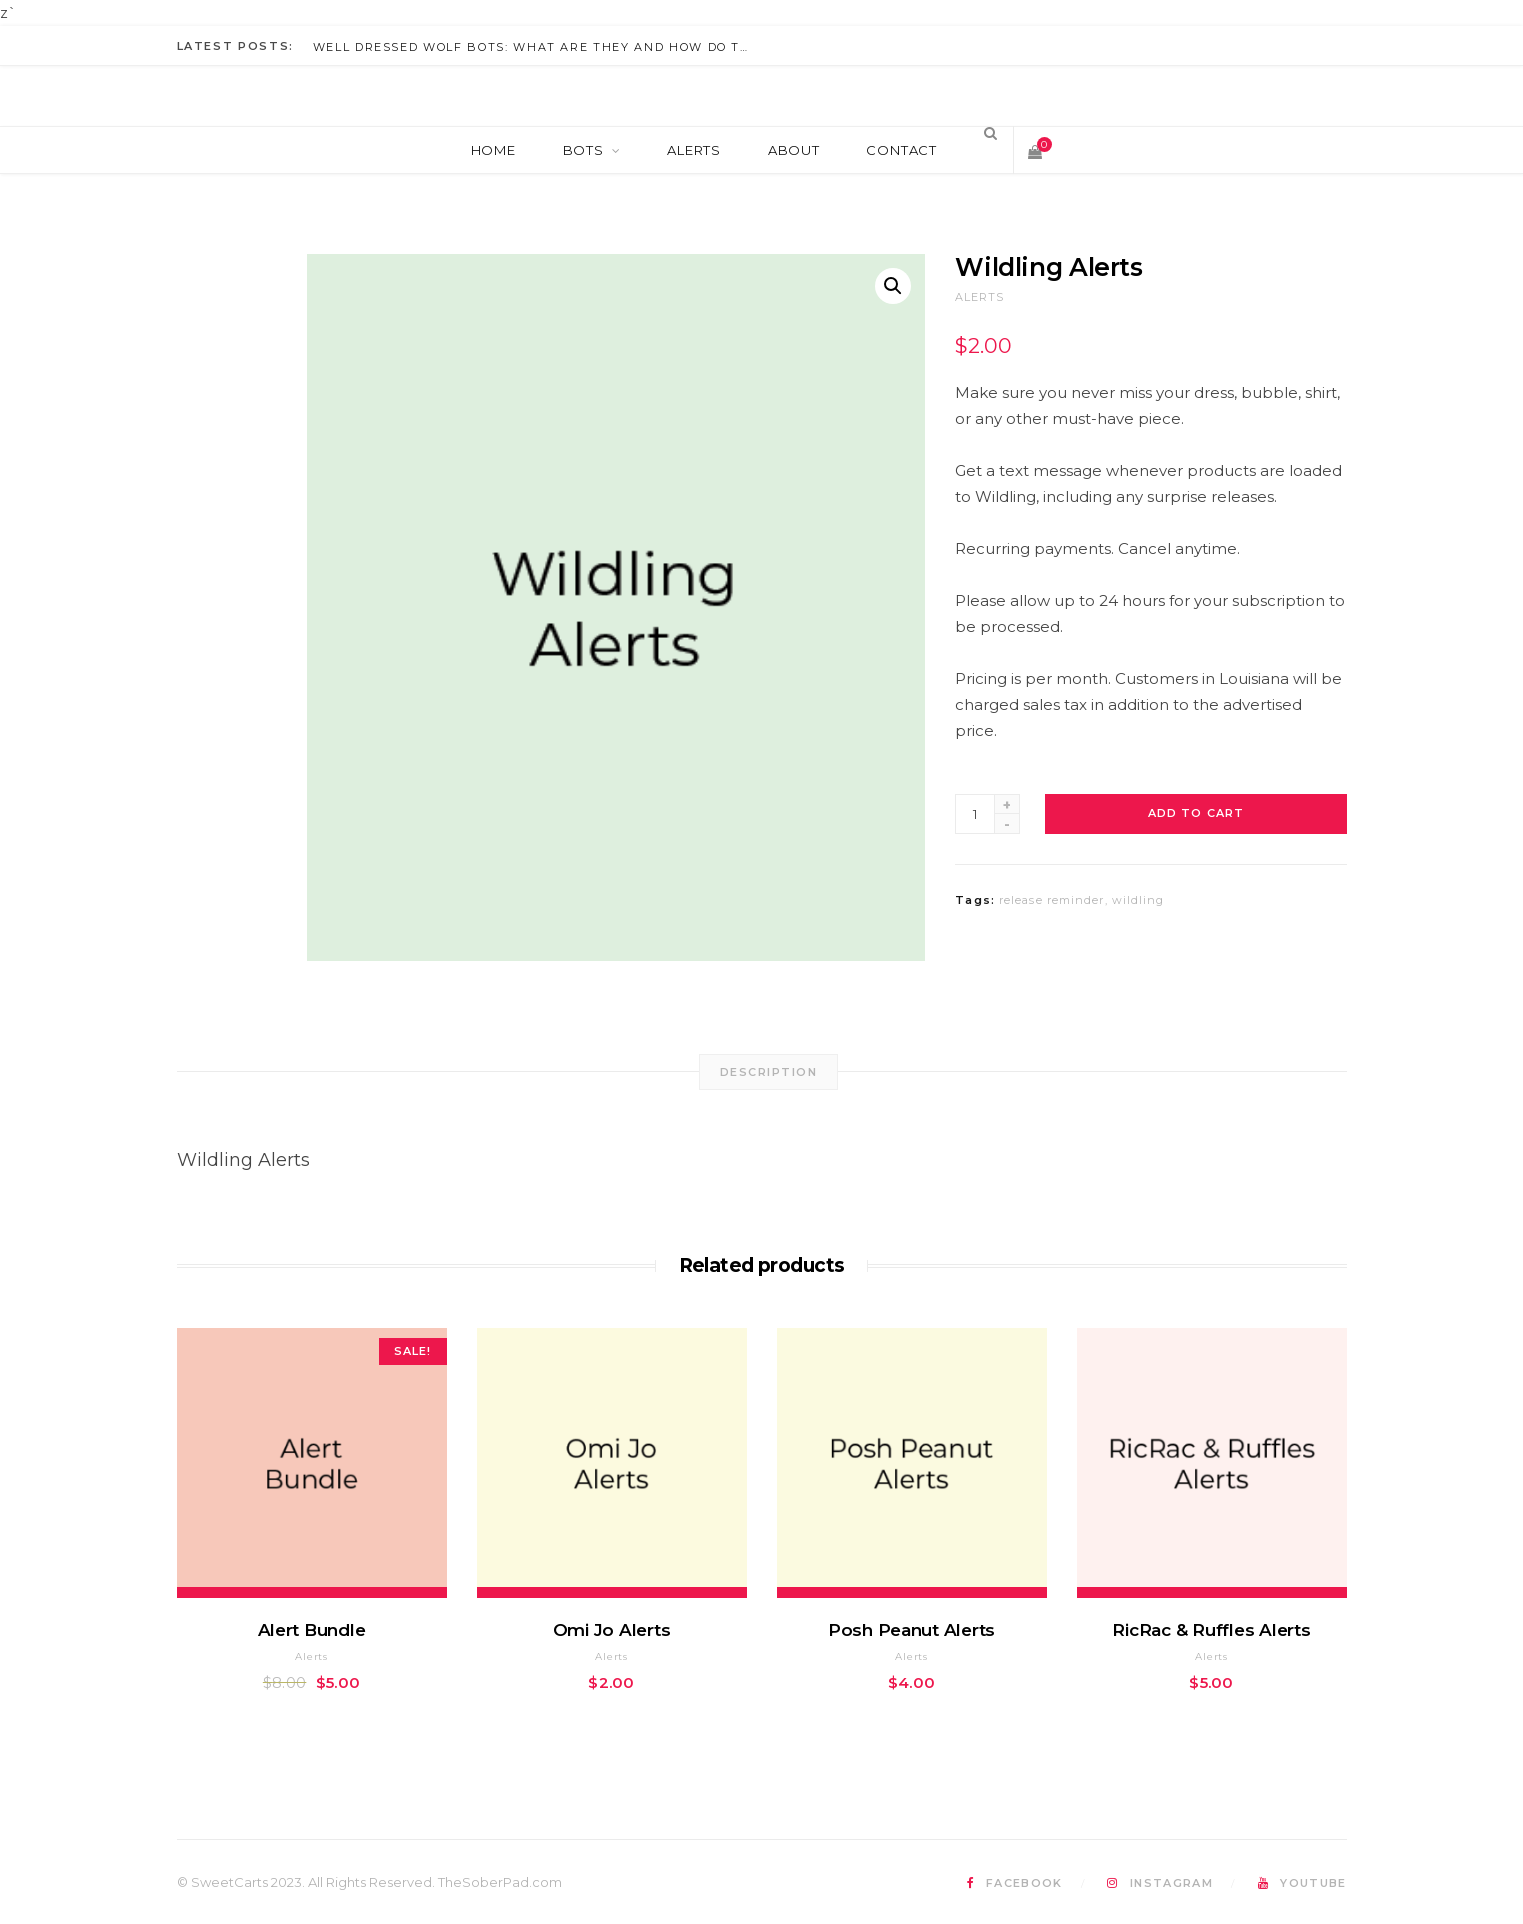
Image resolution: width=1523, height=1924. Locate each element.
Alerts (694, 150)
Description (769, 1072)
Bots (583, 150)
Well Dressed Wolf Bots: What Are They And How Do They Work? (538, 47)
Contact (901, 150)
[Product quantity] (975, 814)
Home (493, 150)
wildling (1138, 900)
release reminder (1052, 900)
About (794, 150)
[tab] (769, 1072)
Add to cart (1196, 813)
